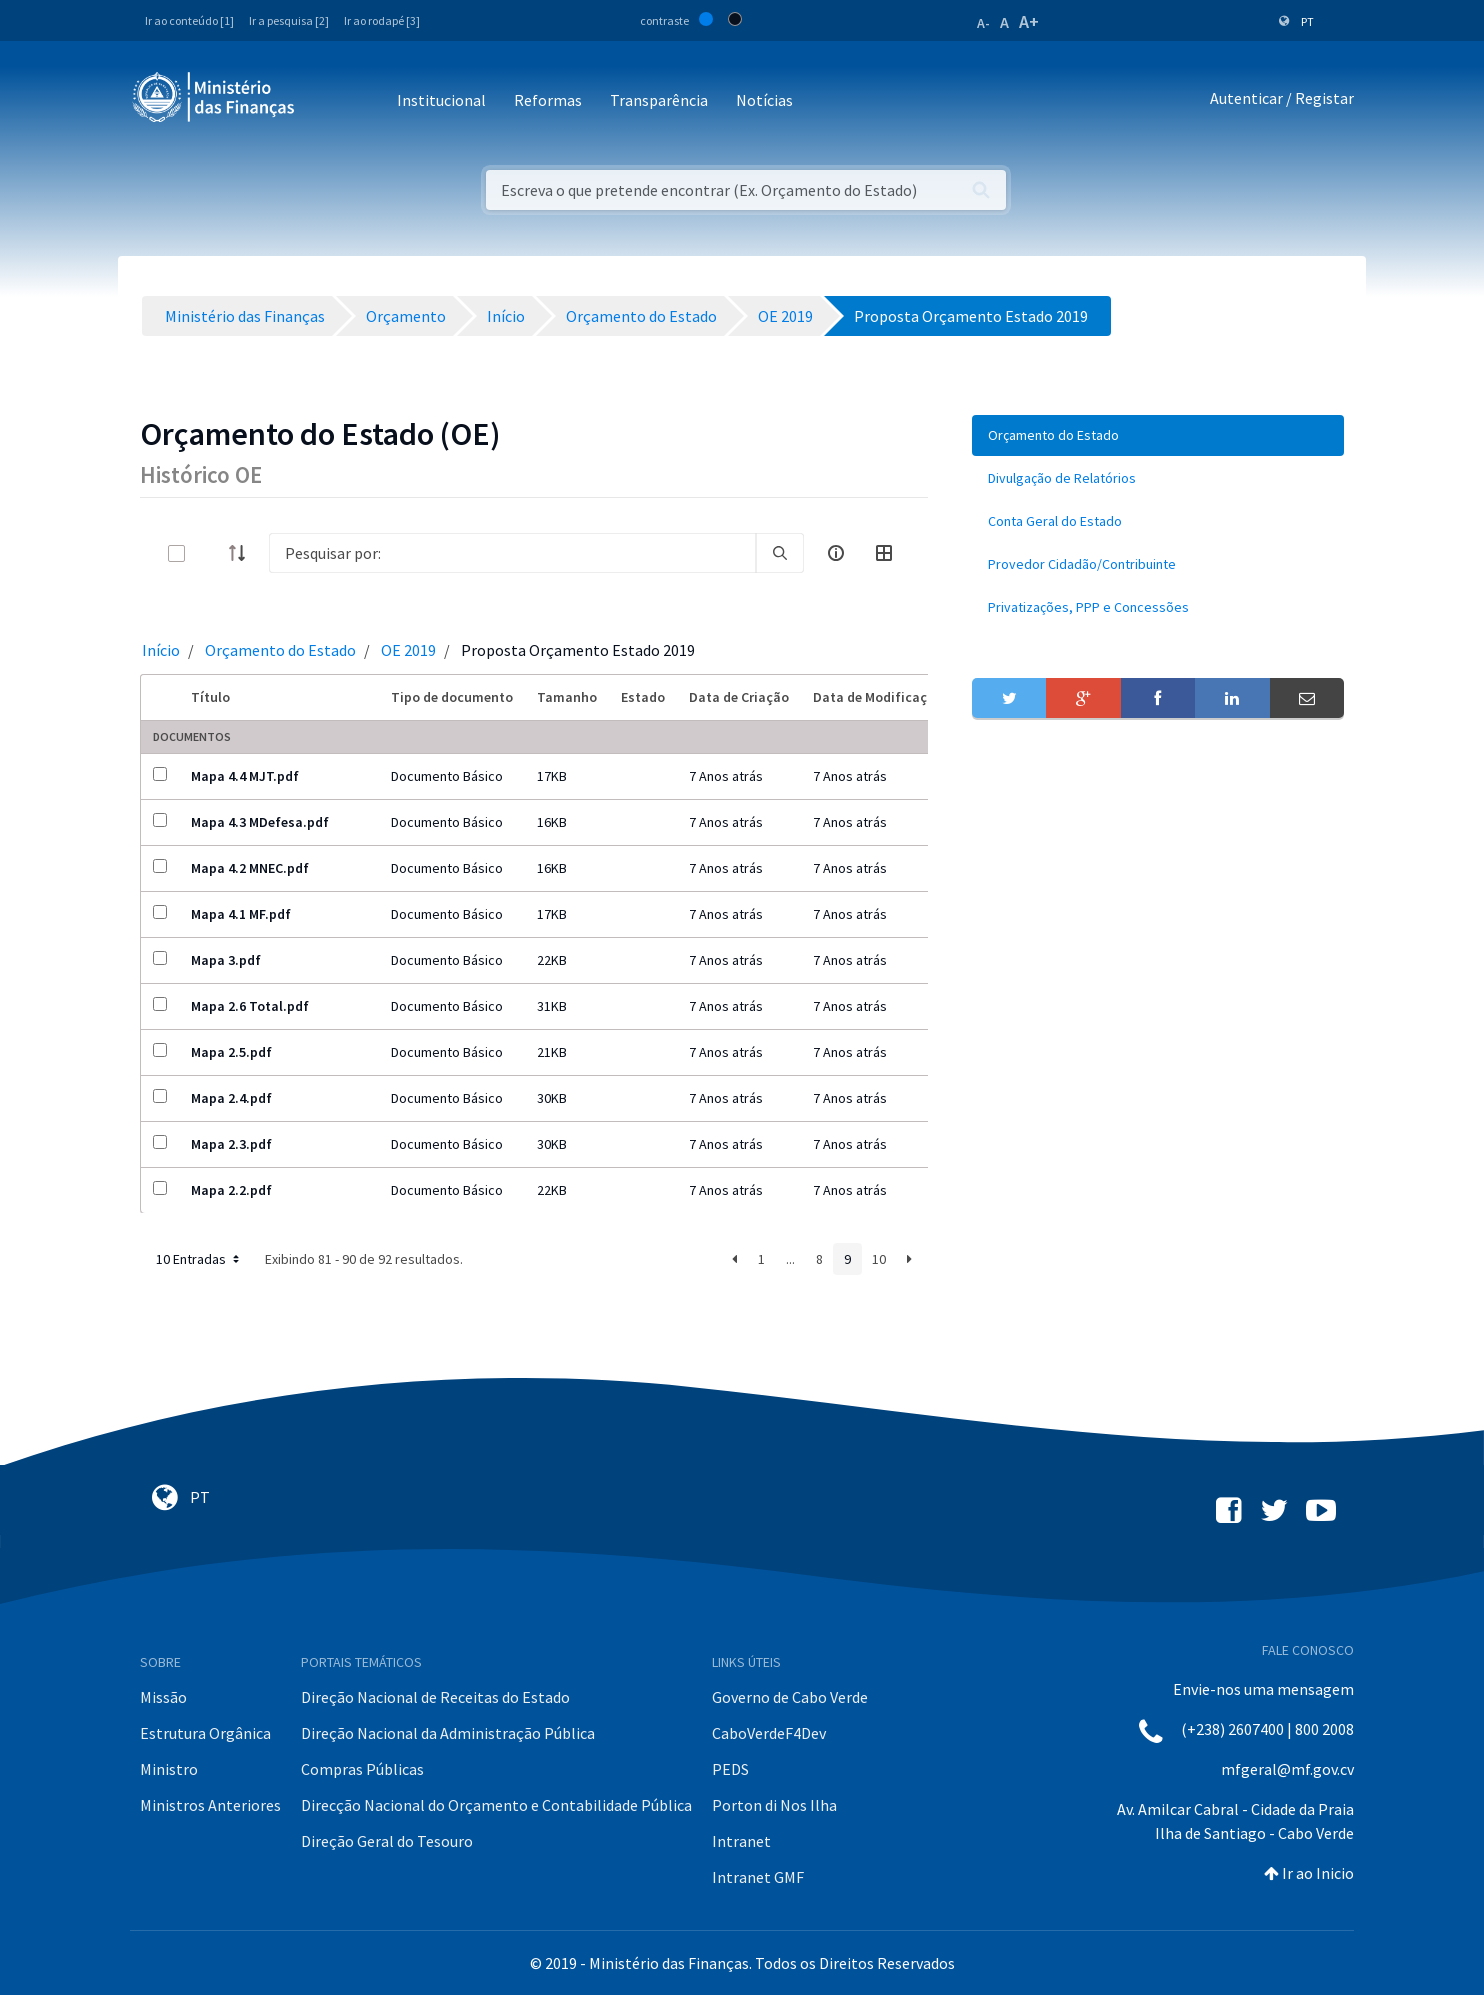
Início (161, 650)
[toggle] (209, 553)
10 (879, 1259)
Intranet (741, 1841)
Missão (163, 1697)
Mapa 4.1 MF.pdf (241, 914)
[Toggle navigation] (326, 101)
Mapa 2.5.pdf (231, 1052)
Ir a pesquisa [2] (289, 20)
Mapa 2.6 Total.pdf (250, 1006)
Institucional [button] (441, 100)
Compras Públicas (362, 1769)
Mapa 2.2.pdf (231, 1190)
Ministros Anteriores (210, 1805)
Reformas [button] (548, 100)
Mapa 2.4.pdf (231, 1098)
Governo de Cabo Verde (790, 1697)
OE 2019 (408, 650)
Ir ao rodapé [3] (382, 20)
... (790, 1259)
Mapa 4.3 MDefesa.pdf (260, 822)
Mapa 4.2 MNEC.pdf (250, 868)
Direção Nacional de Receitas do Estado (435, 1697)
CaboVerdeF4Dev (769, 1733)
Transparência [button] (659, 100)
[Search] (512, 553)
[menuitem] (1158, 435)
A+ (1029, 21)
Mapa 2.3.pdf (231, 1144)
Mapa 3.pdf (226, 960)
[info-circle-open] (836, 553)
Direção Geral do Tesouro (387, 1841)
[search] (780, 553)
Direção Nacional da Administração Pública (448, 1733)
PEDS (730, 1769)
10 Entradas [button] (199, 1259)
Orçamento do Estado (280, 650)
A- (983, 23)
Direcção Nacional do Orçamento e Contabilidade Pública (496, 1805)
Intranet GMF (758, 1877)
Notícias (764, 100)
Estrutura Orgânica (205, 1733)
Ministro (169, 1769)
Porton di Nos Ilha (774, 1805)
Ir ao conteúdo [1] (189, 20)
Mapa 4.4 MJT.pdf (245, 776)
